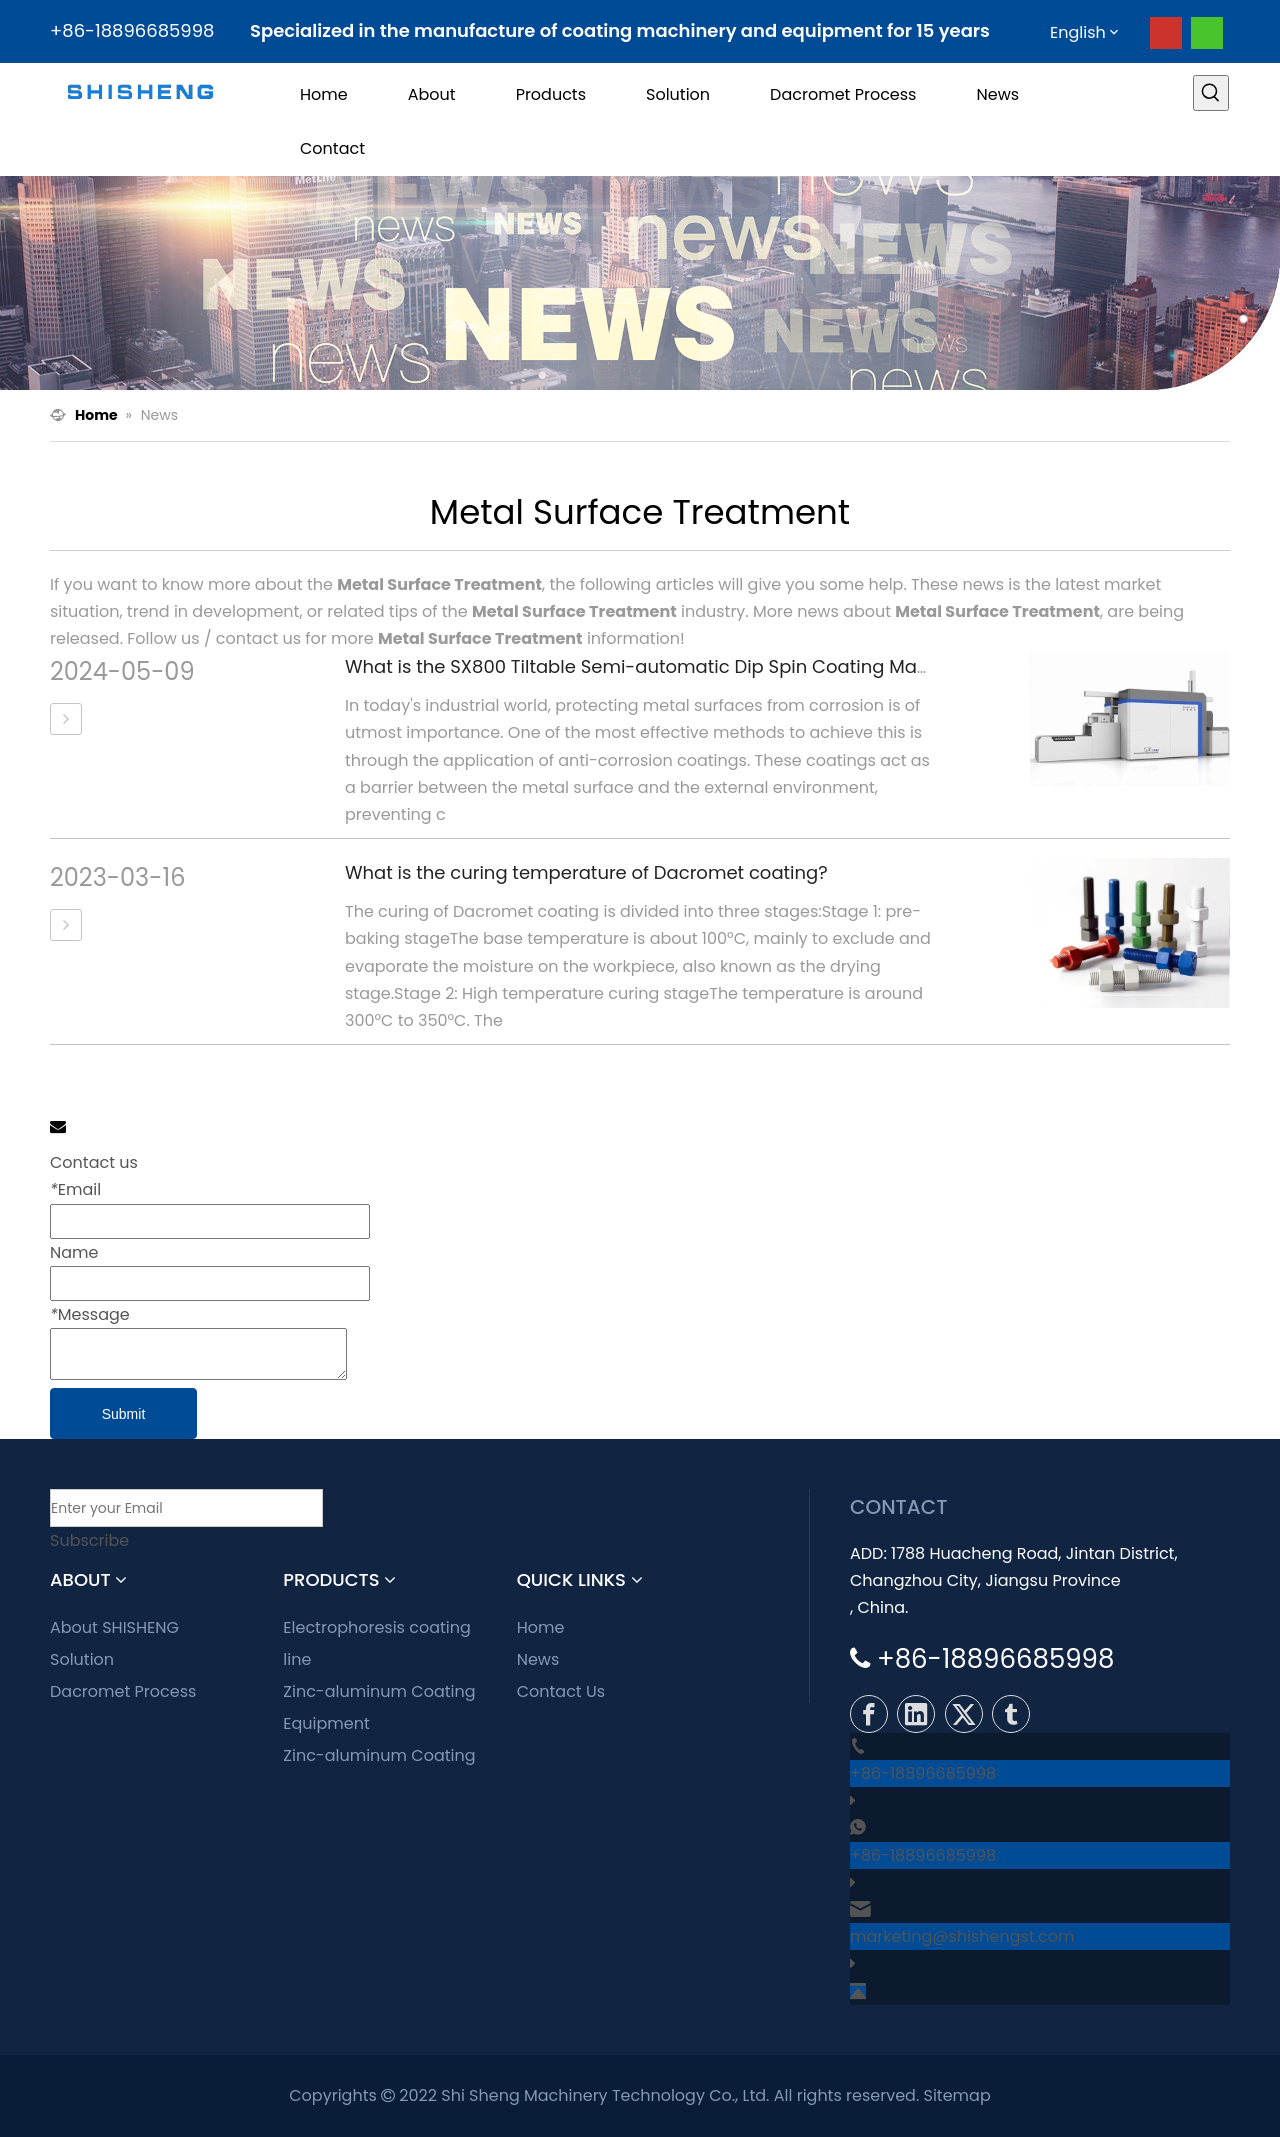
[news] (640, 282)
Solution (82, 1659)
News (538, 1659)
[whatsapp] (1207, 33)
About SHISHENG (114, 1627)
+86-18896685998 (923, 1773)
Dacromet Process (123, 1691)
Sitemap (957, 2095)
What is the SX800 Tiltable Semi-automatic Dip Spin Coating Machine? (660, 666)
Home (541, 1627)
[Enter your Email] (186, 1508)
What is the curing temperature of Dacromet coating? (586, 872)
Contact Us (561, 1691)
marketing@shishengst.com (962, 1936)
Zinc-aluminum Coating (379, 1755)
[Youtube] (1166, 33)
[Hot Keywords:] (1211, 93)
